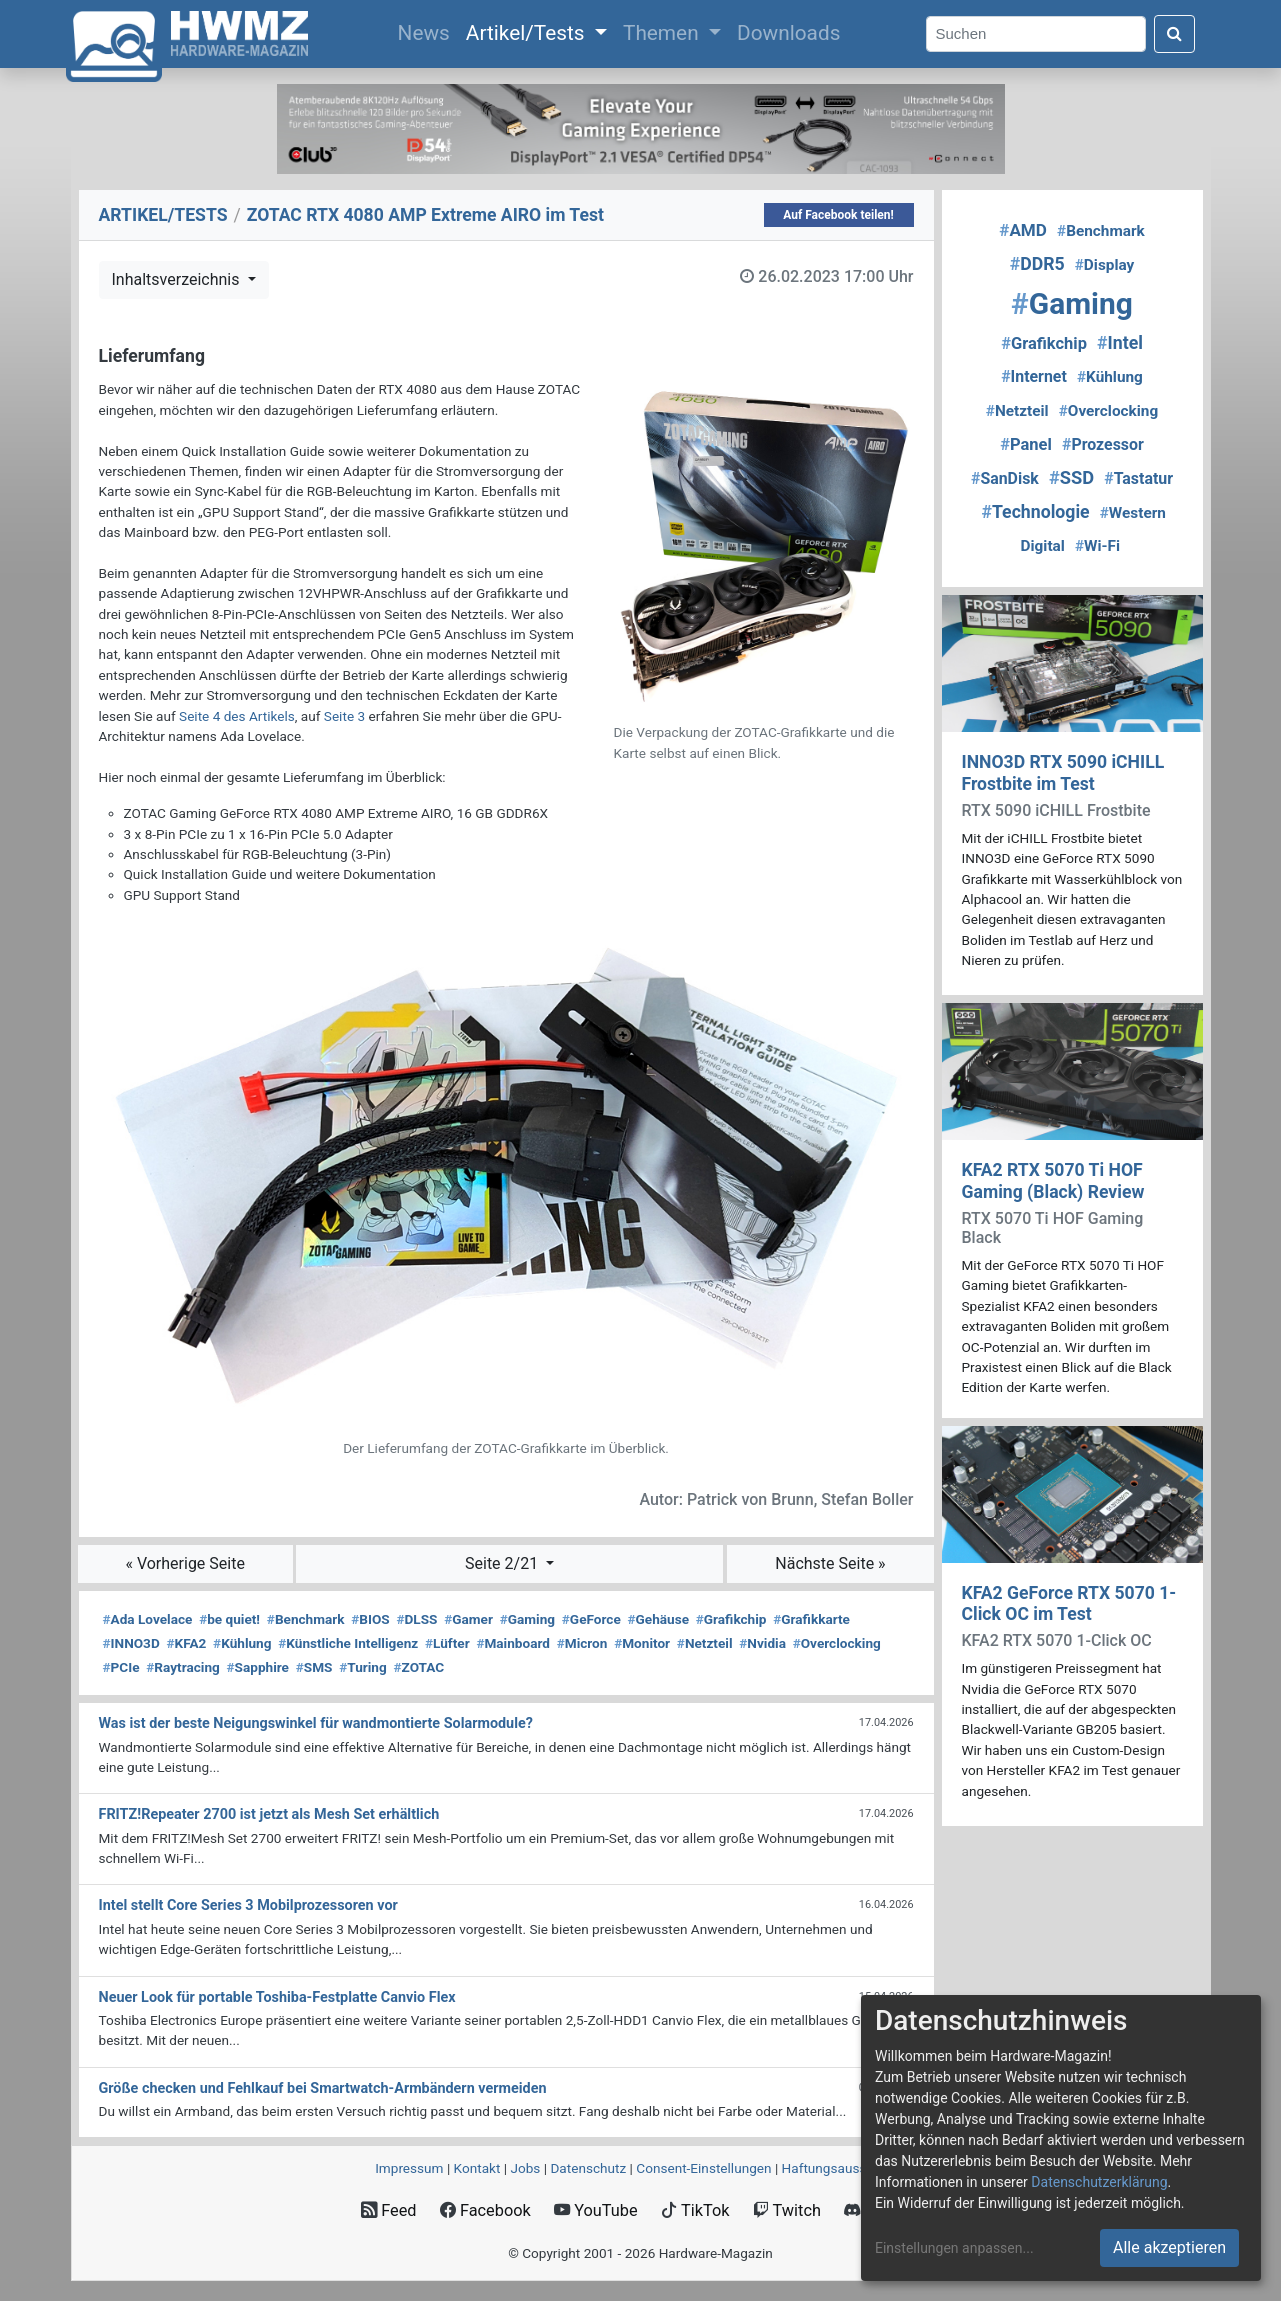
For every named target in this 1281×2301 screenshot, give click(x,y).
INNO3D (131, 1643)
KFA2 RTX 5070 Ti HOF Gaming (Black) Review (1053, 1180)
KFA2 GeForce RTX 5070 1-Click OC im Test (1069, 1603)
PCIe (121, 1667)
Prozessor (1103, 444)
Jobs (525, 2168)
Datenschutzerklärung (1099, 2182)
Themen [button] (663, 33)
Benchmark (306, 1619)
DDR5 (1037, 264)
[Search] (1036, 34)
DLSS (416, 1619)
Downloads (788, 33)
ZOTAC (419, 1667)
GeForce (591, 1619)
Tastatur (1138, 478)
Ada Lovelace (148, 1619)
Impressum (409, 2168)
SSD (1071, 477)
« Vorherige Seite (185, 1563)
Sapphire (258, 1667)
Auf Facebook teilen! (838, 215)
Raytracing (183, 1667)
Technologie (1035, 512)
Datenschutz (588, 2168)
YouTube (595, 2210)
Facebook (485, 2210)
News (428, 31)
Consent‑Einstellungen (703, 2168)
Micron (582, 1643)
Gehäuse (659, 1619)
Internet (1034, 376)
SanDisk (1005, 478)
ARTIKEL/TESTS (163, 215)
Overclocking (837, 1643)
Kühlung (242, 1643)
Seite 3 (344, 716)
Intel (1120, 343)
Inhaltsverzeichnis (178, 279)
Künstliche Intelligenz (348, 1643)
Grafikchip (731, 1619)
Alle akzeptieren (1169, 2247)
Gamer (468, 1619)
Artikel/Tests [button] (528, 33)
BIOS (370, 1619)
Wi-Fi (1097, 546)
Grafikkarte (811, 1619)
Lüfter (447, 1643)
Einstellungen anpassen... (954, 2248)
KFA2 (186, 1643)
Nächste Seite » (830, 1563)
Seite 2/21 (503, 1563)
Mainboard (513, 1643)
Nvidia (762, 1643)
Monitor (642, 1643)
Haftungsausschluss (844, 2168)
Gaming (527, 1619)
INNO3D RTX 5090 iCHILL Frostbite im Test (1063, 772)
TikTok (695, 2210)
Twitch (787, 2210)
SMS (314, 1667)
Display (1105, 265)
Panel (1026, 444)
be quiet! (229, 1619)
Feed (388, 2210)
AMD (1023, 230)
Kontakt (477, 2168)
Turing (363, 1667)
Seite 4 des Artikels (237, 716)
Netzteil (705, 1643)
